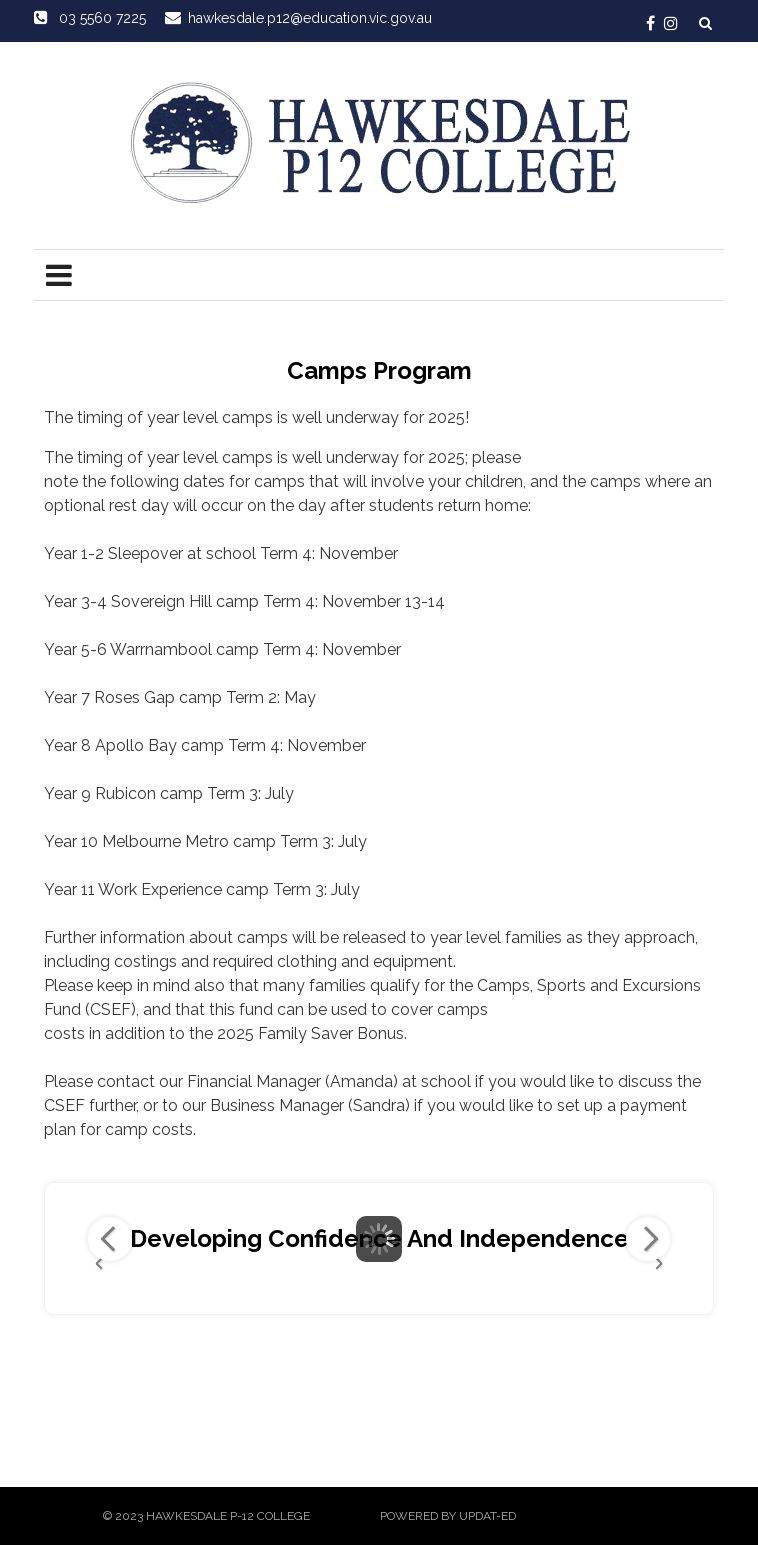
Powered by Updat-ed (448, 1516)
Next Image (648, 1239)
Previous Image (110, 1239)
